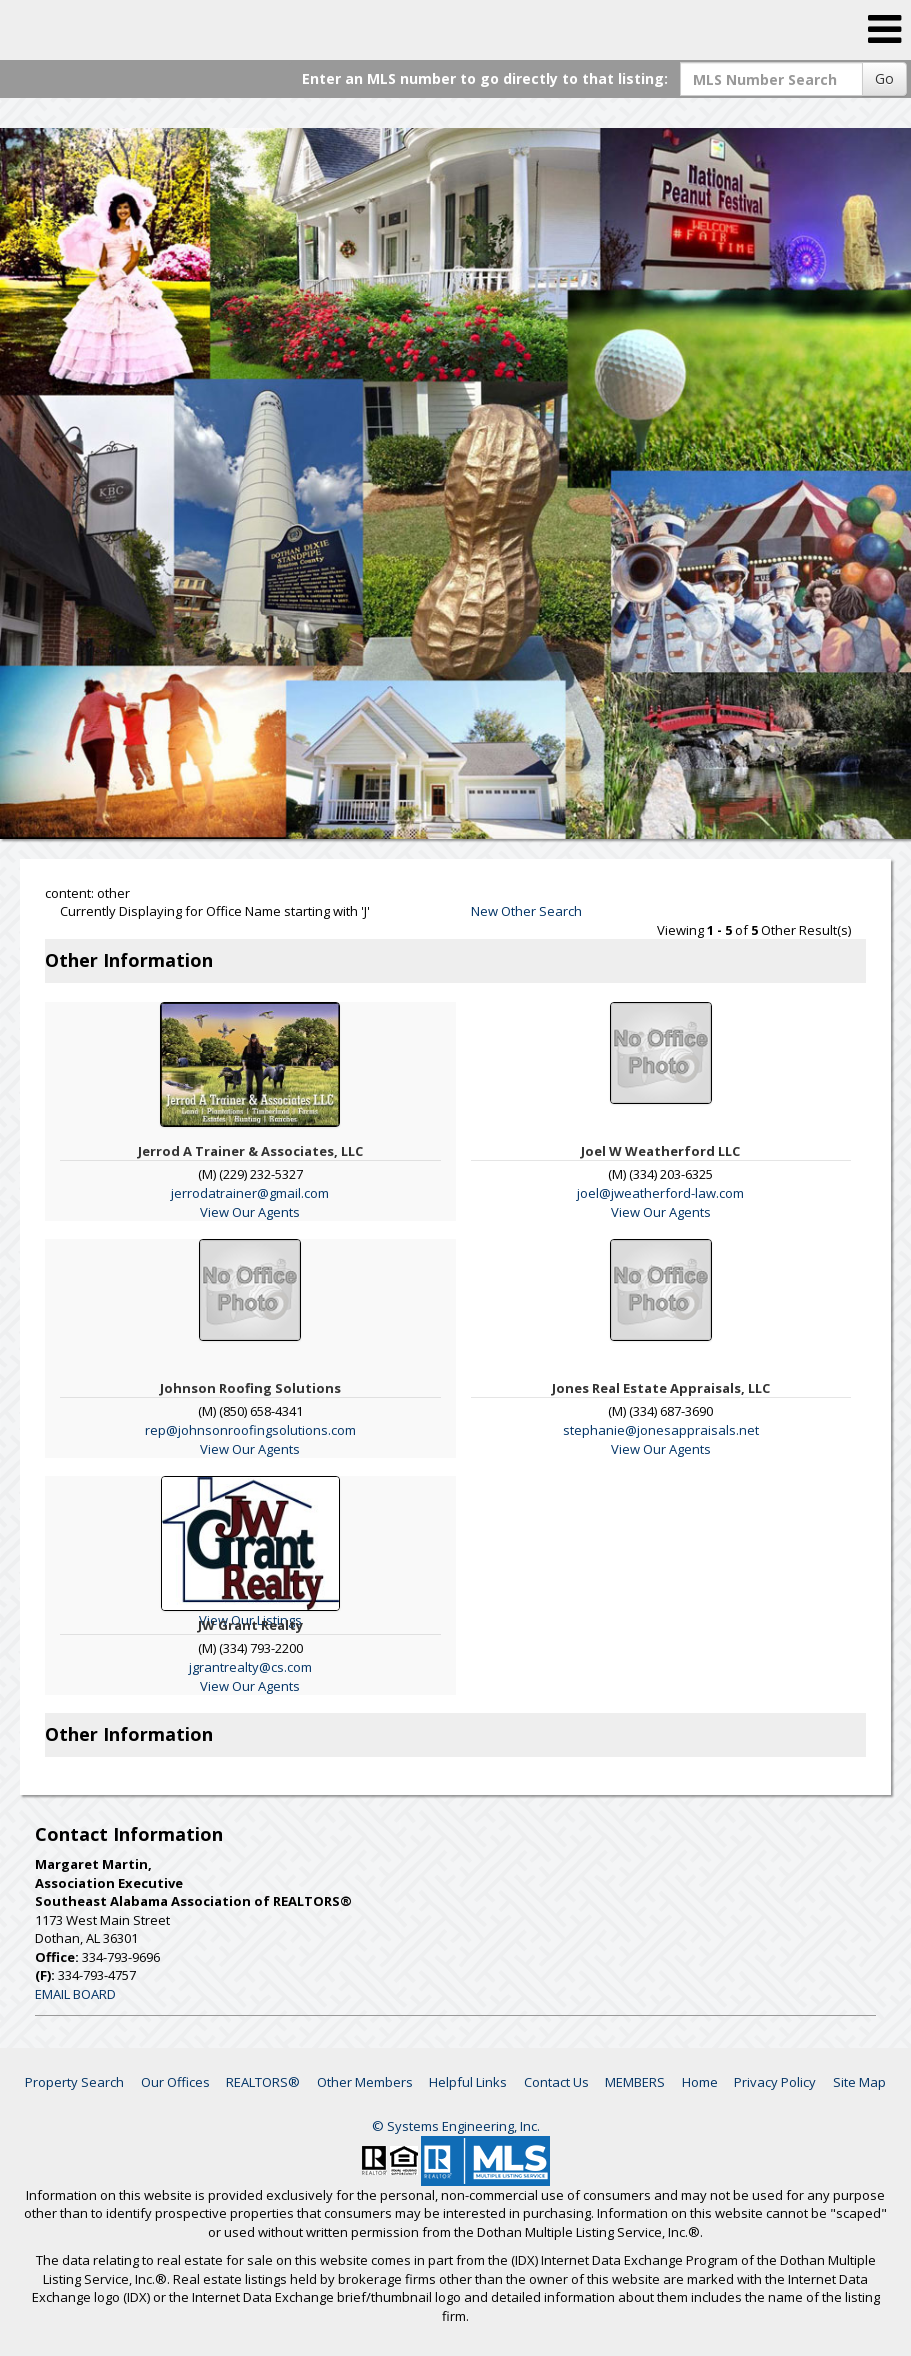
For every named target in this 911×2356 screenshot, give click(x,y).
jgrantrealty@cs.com (250, 1667)
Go (884, 78)
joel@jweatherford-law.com (660, 1193)
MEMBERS (635, 2082)
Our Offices (175, 2082)
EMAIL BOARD (75, 1994)
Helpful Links (468, 2082)
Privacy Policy (775, 2082)
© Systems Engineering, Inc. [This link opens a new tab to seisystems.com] (456, 2126)
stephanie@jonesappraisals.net (661, 1430)
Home (700, 2082)
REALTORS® (263, 2082)
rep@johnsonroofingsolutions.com (250, 1430)
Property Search (74, 2082)
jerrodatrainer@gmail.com (250, 1193)
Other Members (365, 2082)
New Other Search (526, 911)
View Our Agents (250, 1212)
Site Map (859, 2082)
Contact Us (556, 2082)
